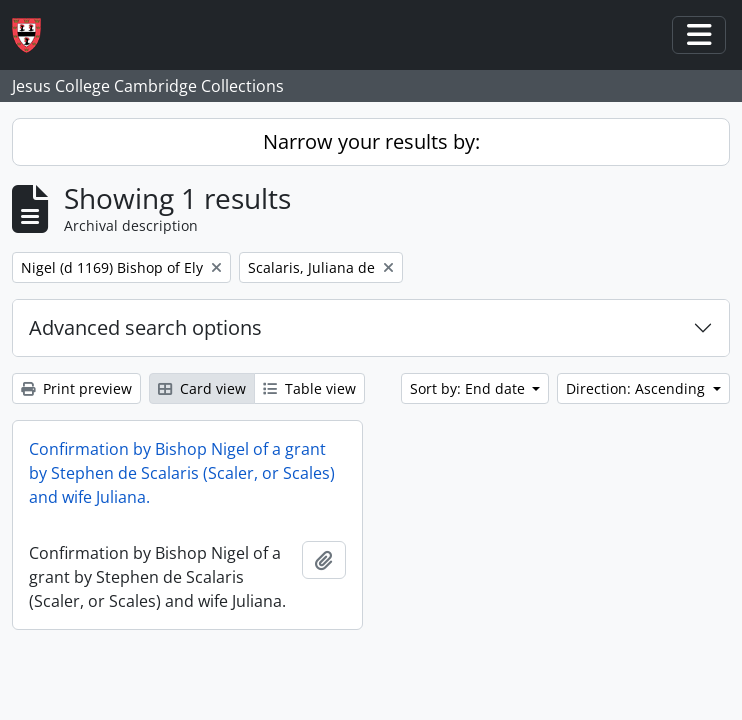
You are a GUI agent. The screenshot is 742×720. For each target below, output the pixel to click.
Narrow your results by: (371, 141)
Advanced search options (145, 327)
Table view (309, 388)
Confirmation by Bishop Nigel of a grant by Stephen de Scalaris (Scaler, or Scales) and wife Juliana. (182, 473)
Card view (202, 388)
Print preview (76, 388)
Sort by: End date (469, 388)
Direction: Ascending (637, 388)
